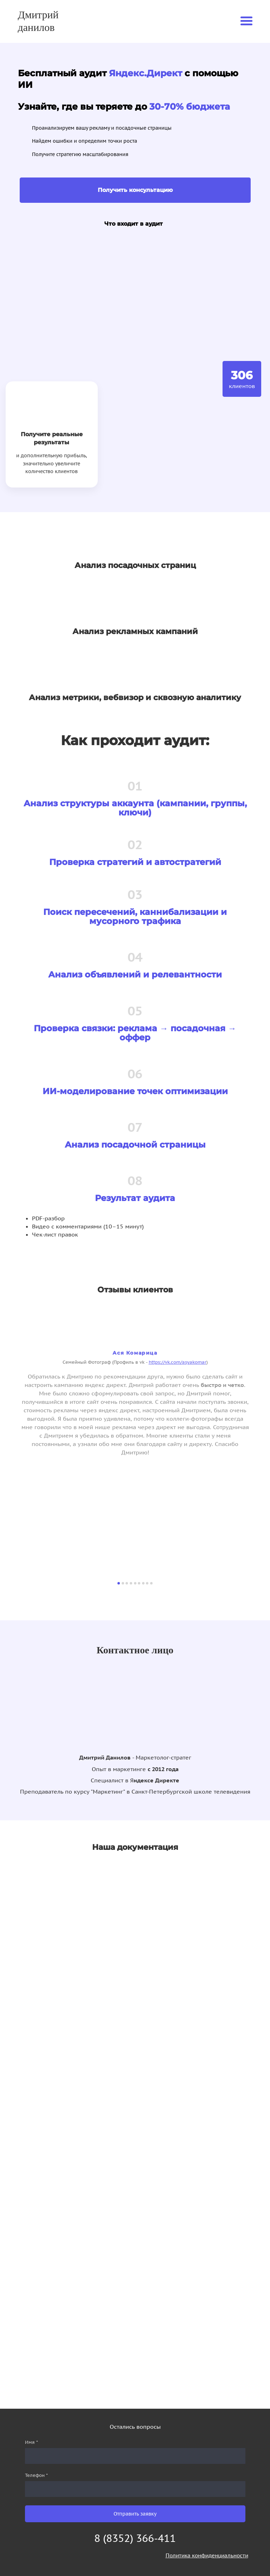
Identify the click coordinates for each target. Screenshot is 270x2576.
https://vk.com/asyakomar (177, 1362)
